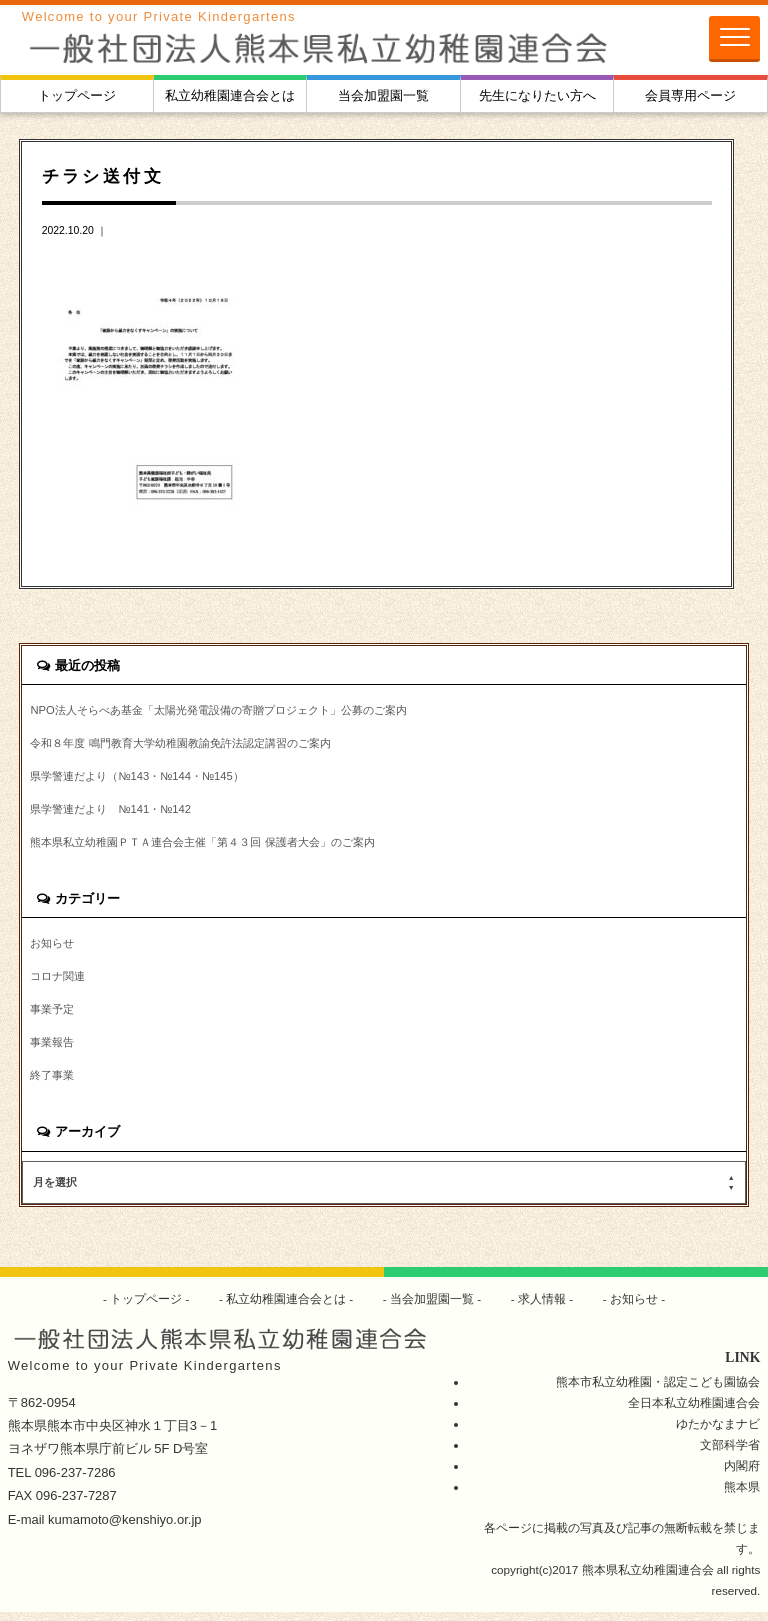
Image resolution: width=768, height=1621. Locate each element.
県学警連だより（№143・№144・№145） (144, 777)
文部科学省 (730, 1453)
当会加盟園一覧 (383, 95)
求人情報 (542, 1307)
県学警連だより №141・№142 (116, 811)
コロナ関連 (60, 981)
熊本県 (742, 1495)
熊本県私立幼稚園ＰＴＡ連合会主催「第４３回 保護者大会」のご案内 (217, 845)
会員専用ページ (690, 95)
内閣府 (742, 1474)
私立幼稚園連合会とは (230, 95)
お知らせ (54, 947)
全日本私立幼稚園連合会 (694, 1410)
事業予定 (54, 1015)
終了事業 (54, 1083)
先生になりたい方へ (537, 95)
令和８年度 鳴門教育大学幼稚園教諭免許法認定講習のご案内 (193, 743)
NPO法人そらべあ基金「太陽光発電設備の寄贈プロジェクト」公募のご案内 (234, 710)
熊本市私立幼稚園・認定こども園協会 (658, 1389)
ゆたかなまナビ (718, 1432)
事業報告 (54, 1049)
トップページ (77, 95)
